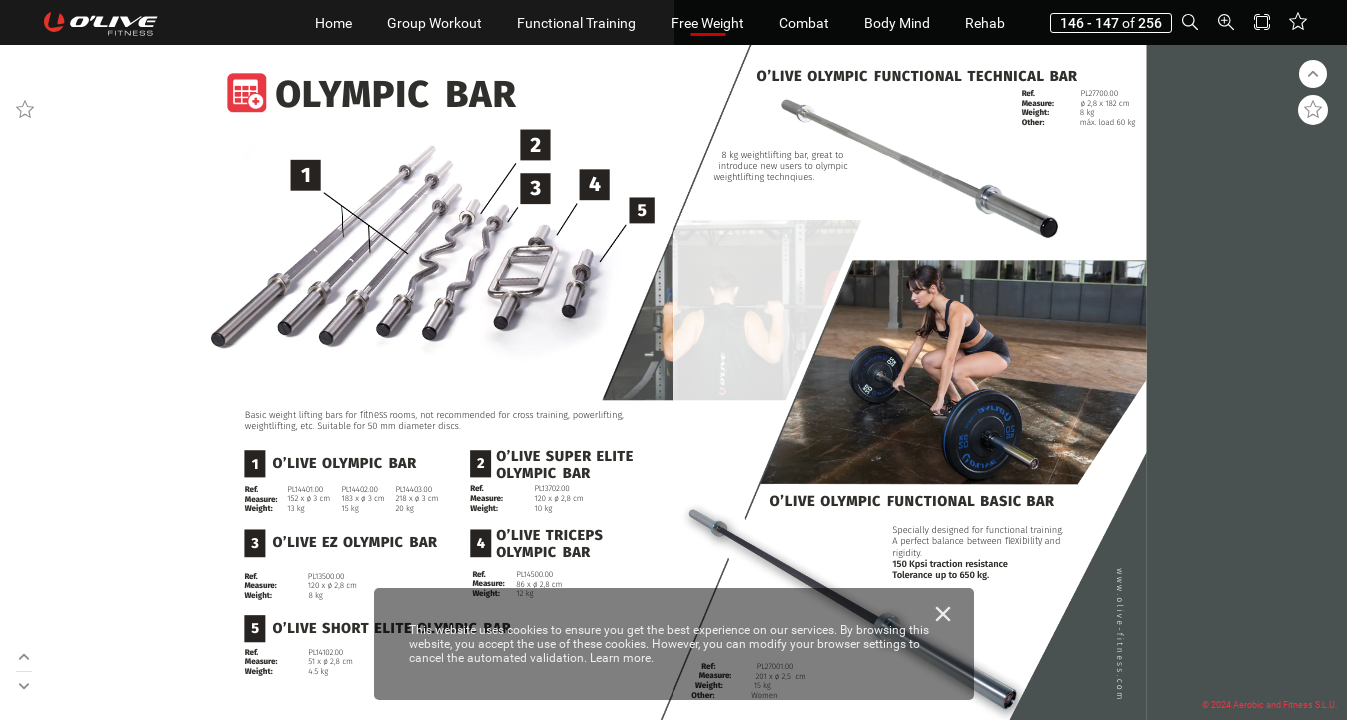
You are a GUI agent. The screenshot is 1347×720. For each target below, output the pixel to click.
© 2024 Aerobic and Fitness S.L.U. (1269, 705)
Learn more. (622, 658)
